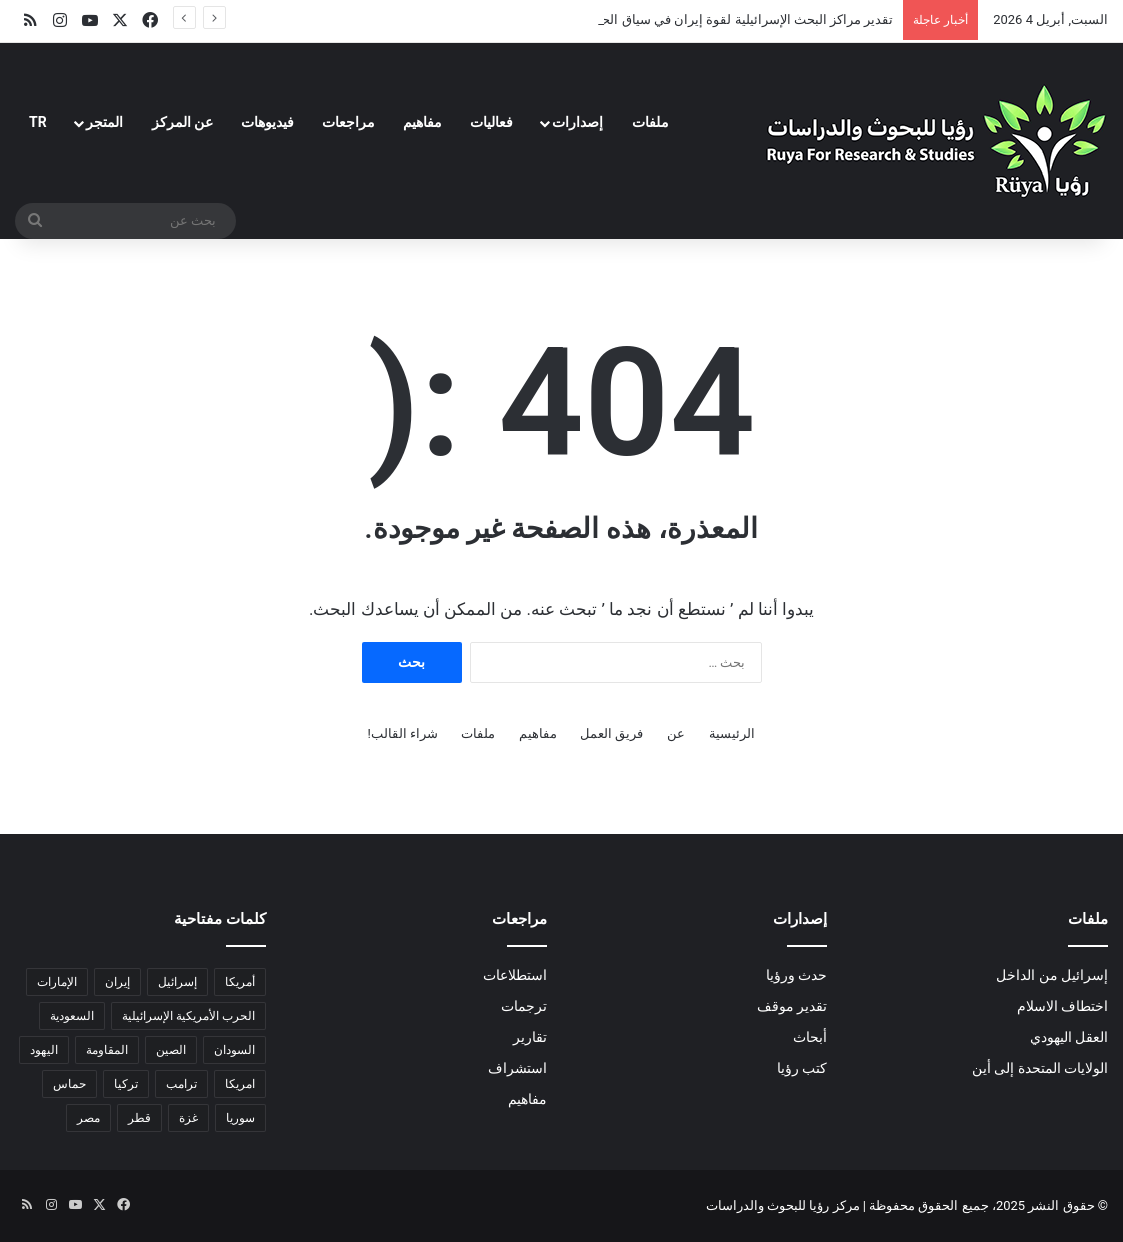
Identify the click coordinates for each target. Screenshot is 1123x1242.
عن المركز (182, 122)
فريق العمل (611, 733)
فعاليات (491, 122)
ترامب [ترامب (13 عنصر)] (181, 1084)
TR (38, 122)
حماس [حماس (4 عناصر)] (69, 1084)
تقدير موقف (792, 1006)
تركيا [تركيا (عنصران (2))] (126, 1084)
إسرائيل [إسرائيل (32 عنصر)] (177, 982)
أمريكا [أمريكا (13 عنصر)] (240, 982)
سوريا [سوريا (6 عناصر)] (240, 1118)
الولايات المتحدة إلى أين (1040, 1068)
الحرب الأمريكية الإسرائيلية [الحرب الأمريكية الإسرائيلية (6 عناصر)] (188, 1016)
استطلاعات (515, 975)
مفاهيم (422, 122)
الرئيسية (732, 733)
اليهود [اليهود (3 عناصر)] (44, 1050)
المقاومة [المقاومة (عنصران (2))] (107, 1050)
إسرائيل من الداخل (1052, 975)
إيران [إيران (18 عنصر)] (117, 982)
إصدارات (577, 122)
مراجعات (348, 122)
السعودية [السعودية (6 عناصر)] (72, 1016)
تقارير (530, 1037)
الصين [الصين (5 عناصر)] (171, 1050)
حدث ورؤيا (796, 975)
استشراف (517, 1068)
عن (676, 733)
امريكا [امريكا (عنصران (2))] (240, 1084)
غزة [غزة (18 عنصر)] (188, 1118)
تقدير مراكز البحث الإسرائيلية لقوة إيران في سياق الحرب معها (725, 19)
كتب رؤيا (802, 1068)
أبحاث (810, 1037)
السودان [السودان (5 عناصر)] (234, 1050)
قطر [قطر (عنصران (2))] (139, 1118)
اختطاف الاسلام (1062, 1006)
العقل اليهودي (1069, 1037)
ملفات (650, 122)
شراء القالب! (403, 733)
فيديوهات (267, 122)
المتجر (104, 122)
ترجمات (524, 1006)
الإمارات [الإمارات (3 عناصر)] (57, 982)
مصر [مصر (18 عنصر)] (88, 1118)
